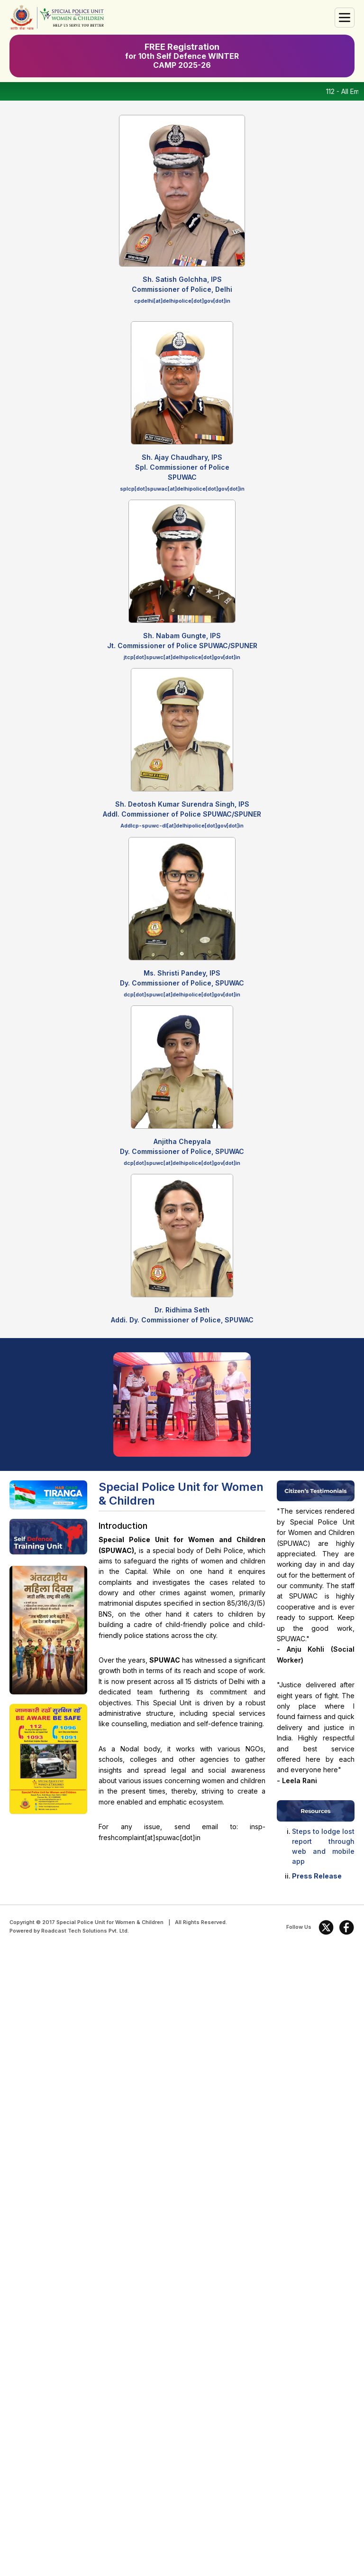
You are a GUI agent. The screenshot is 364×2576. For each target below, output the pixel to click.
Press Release (317, 1876)
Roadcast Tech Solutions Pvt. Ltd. (85, 1930)
